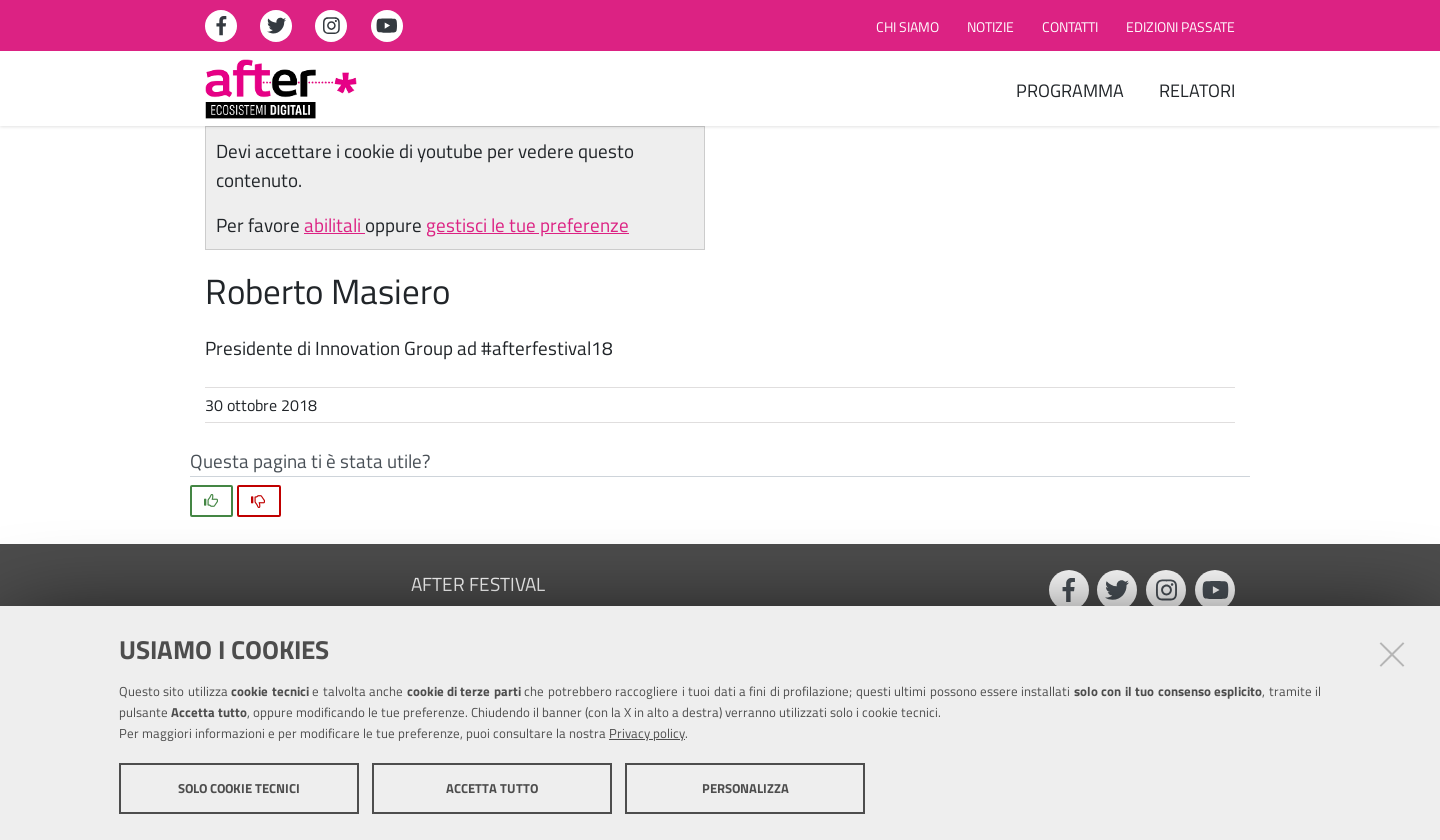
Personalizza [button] (745, 788)
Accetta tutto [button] (492, 788)
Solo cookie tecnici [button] (239, 788)
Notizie (990, 27)
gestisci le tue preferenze (527, 224)
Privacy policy (647, 733)
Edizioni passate (1180, 27)
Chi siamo (907, 27)
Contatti (1070, 27)
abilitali (334, 224)
